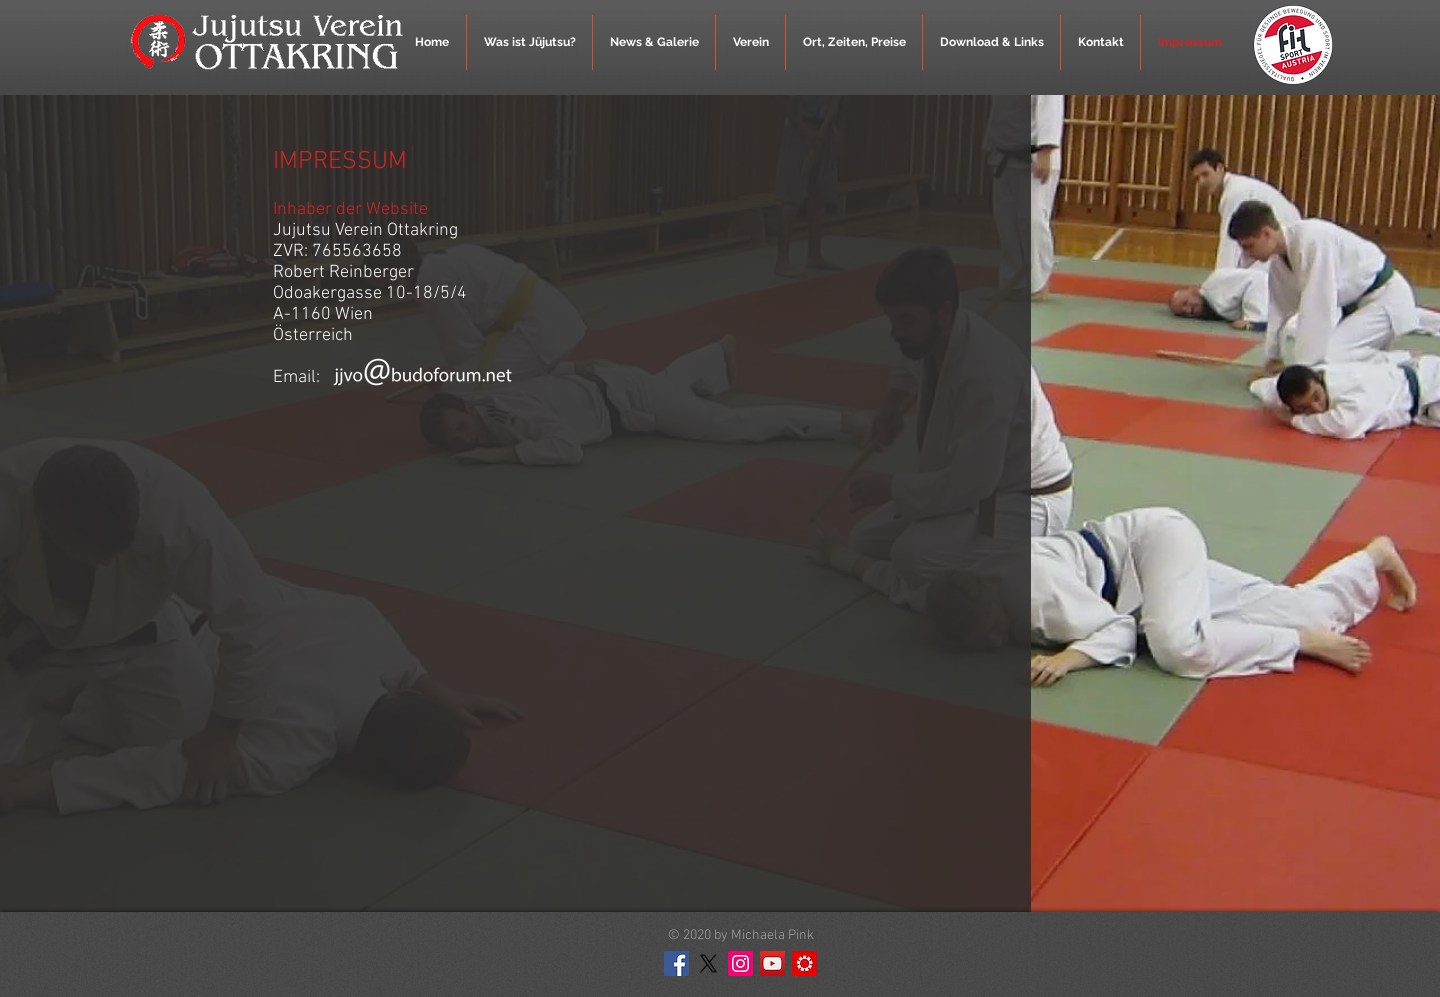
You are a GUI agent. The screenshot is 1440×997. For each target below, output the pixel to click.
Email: (298, 377)
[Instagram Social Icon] (740, 963)
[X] (708, 963)
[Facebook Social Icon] (676, 963)
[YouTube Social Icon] (772, 963)
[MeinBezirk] (804, 963)
